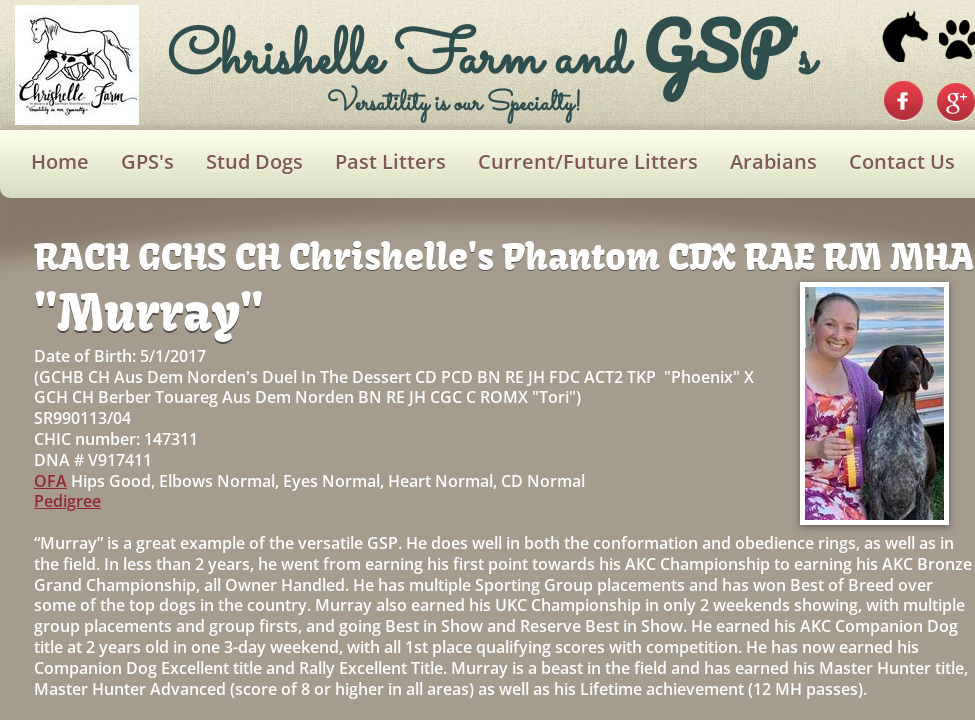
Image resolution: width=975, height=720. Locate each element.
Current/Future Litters (588, 161)
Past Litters (390, 161)
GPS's (147, 161)
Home (60, 161)
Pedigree (67, 501)
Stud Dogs (254, 161)
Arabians (773, 161)
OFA (50, 481)
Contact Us (902, 161)
